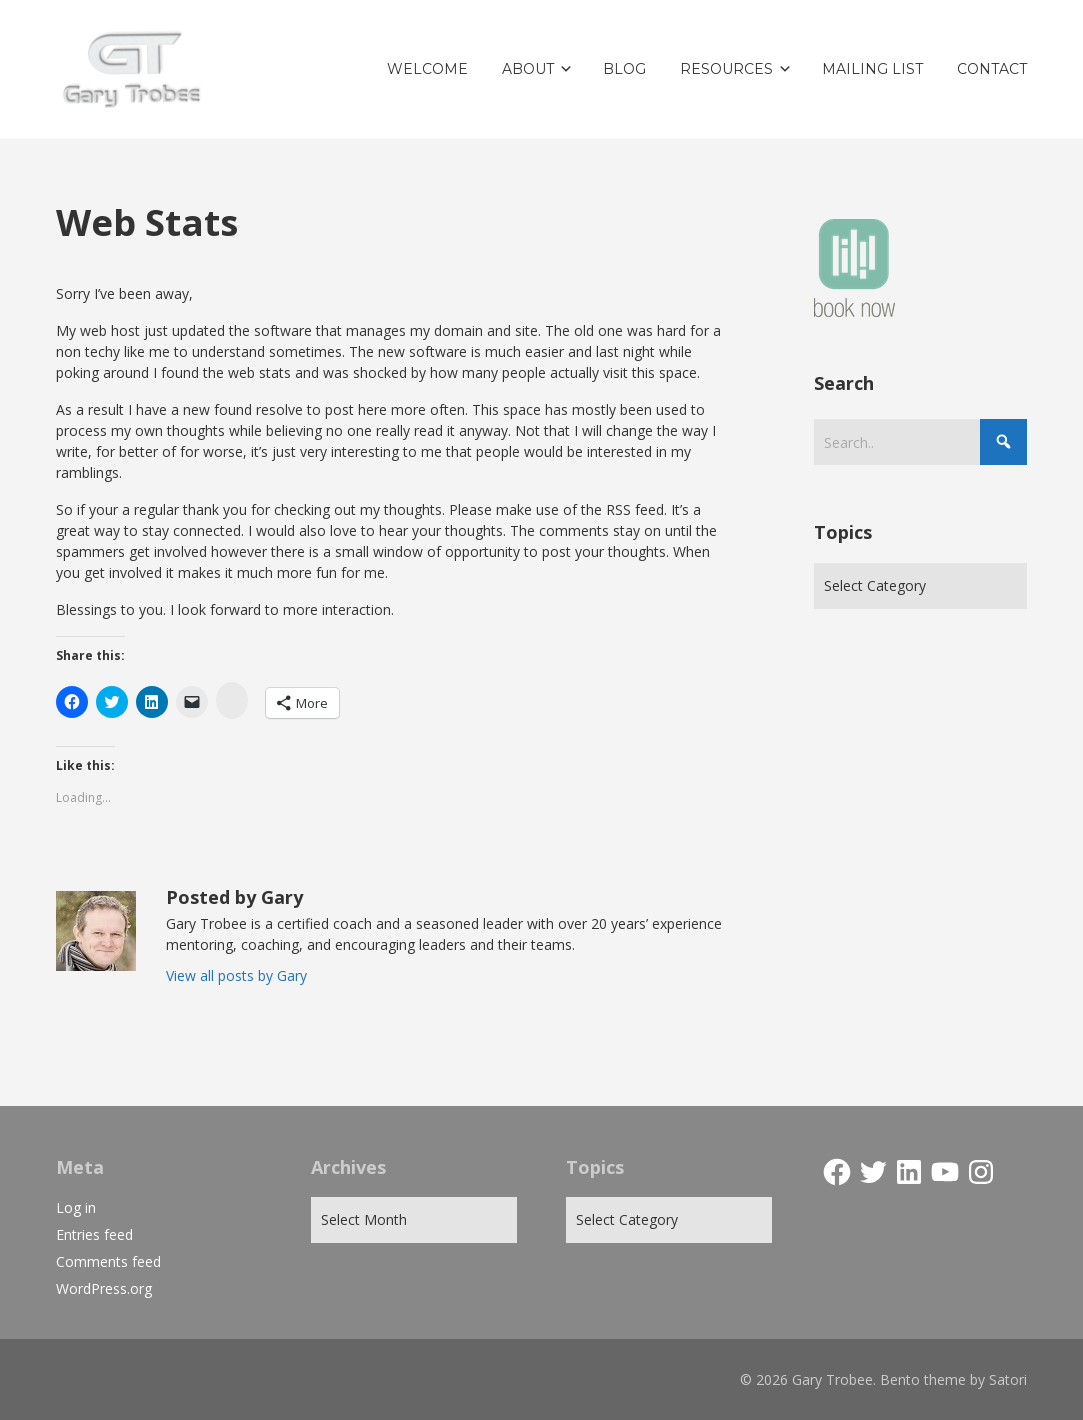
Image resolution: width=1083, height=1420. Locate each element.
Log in (76, 1207)
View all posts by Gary (236, 975)
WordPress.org (104, 1288)
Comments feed (108, 1261)
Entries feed (94, 1234)
